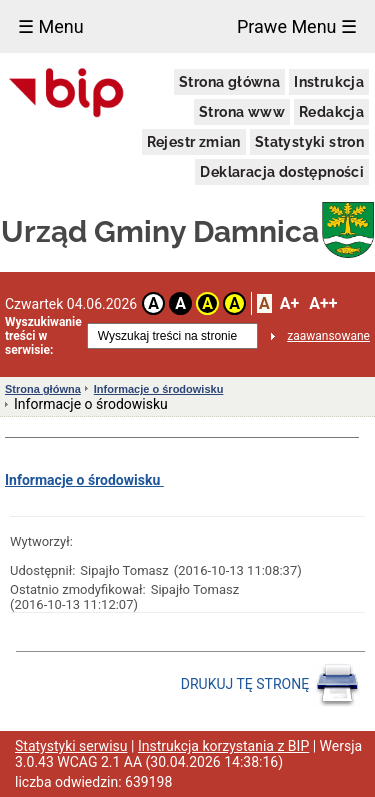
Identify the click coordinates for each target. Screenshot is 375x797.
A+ (289, 303)
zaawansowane (328, 336)
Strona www (242, 112)
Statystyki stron (309, 142)
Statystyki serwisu (71, 746)
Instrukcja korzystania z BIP (223, 746)
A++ (323, 303)
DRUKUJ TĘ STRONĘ (270, 685)
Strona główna (229, 82)
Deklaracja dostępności (282, 172)
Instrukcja (329, 82)
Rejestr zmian (194, 142)
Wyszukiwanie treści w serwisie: (43, 336)
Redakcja (331, 112)
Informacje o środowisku (159, 389)
